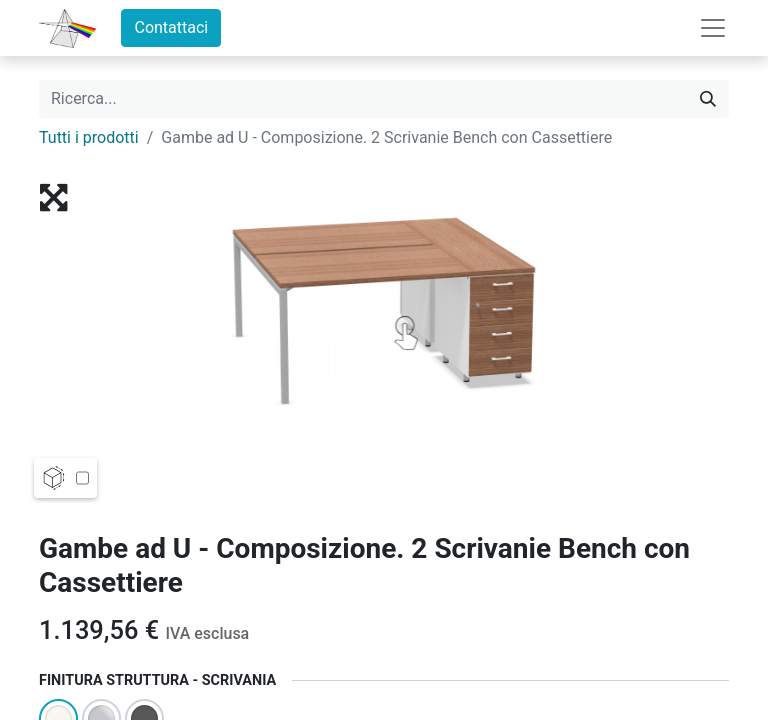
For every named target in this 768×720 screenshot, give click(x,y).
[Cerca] (708, 99)
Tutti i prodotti (89, 137)
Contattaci (171, 27)
